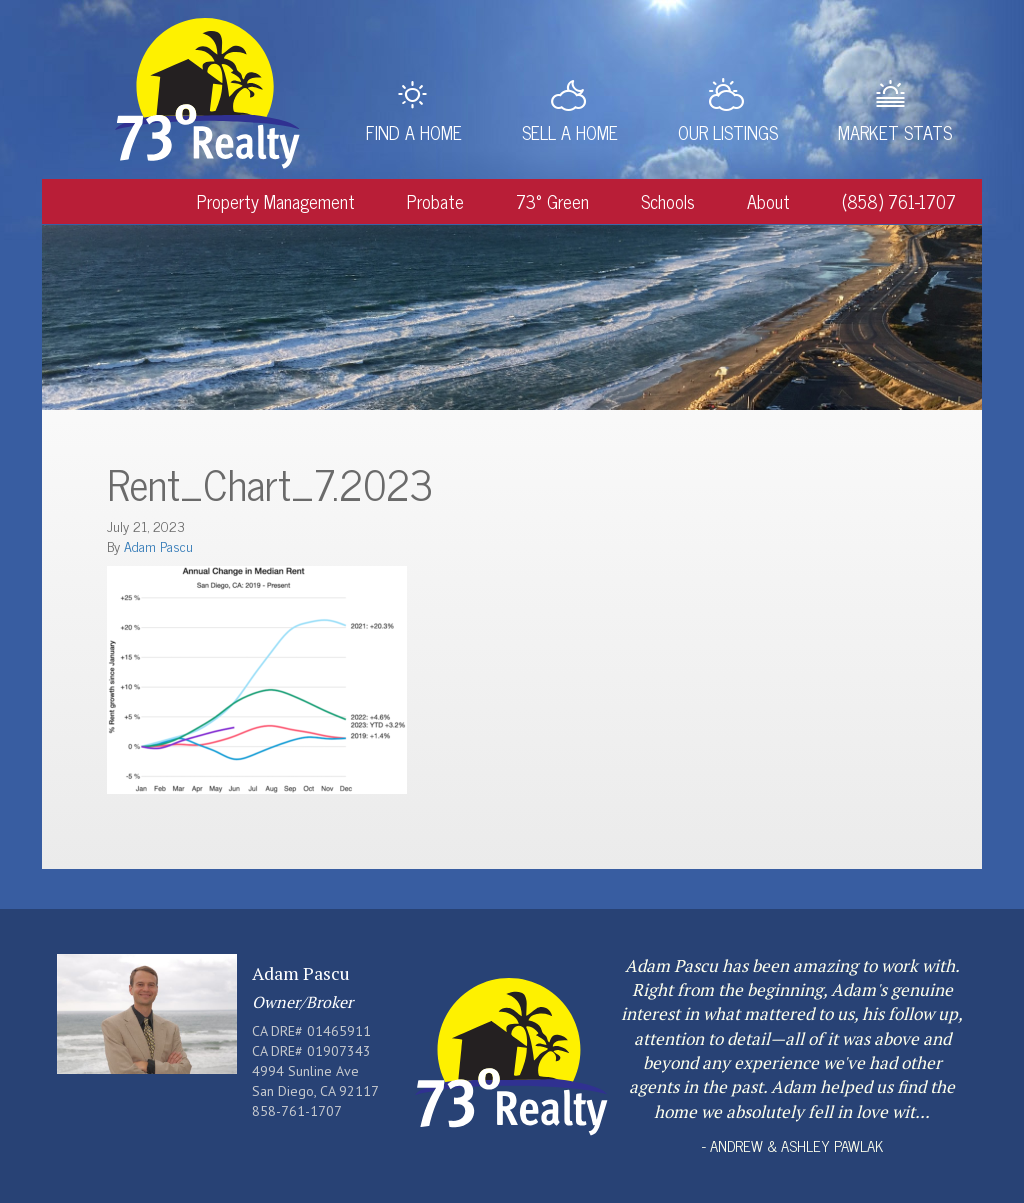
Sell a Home (570, 132)
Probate (435, 201)
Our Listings (728, 132)
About (768, 201)
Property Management (276, 201)
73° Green (552, 201)
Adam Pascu (158, 545)
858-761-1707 (297, 1111)
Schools (668, 201)
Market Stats (895, 132)
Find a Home (414, 132)
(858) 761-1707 (899, 201)
